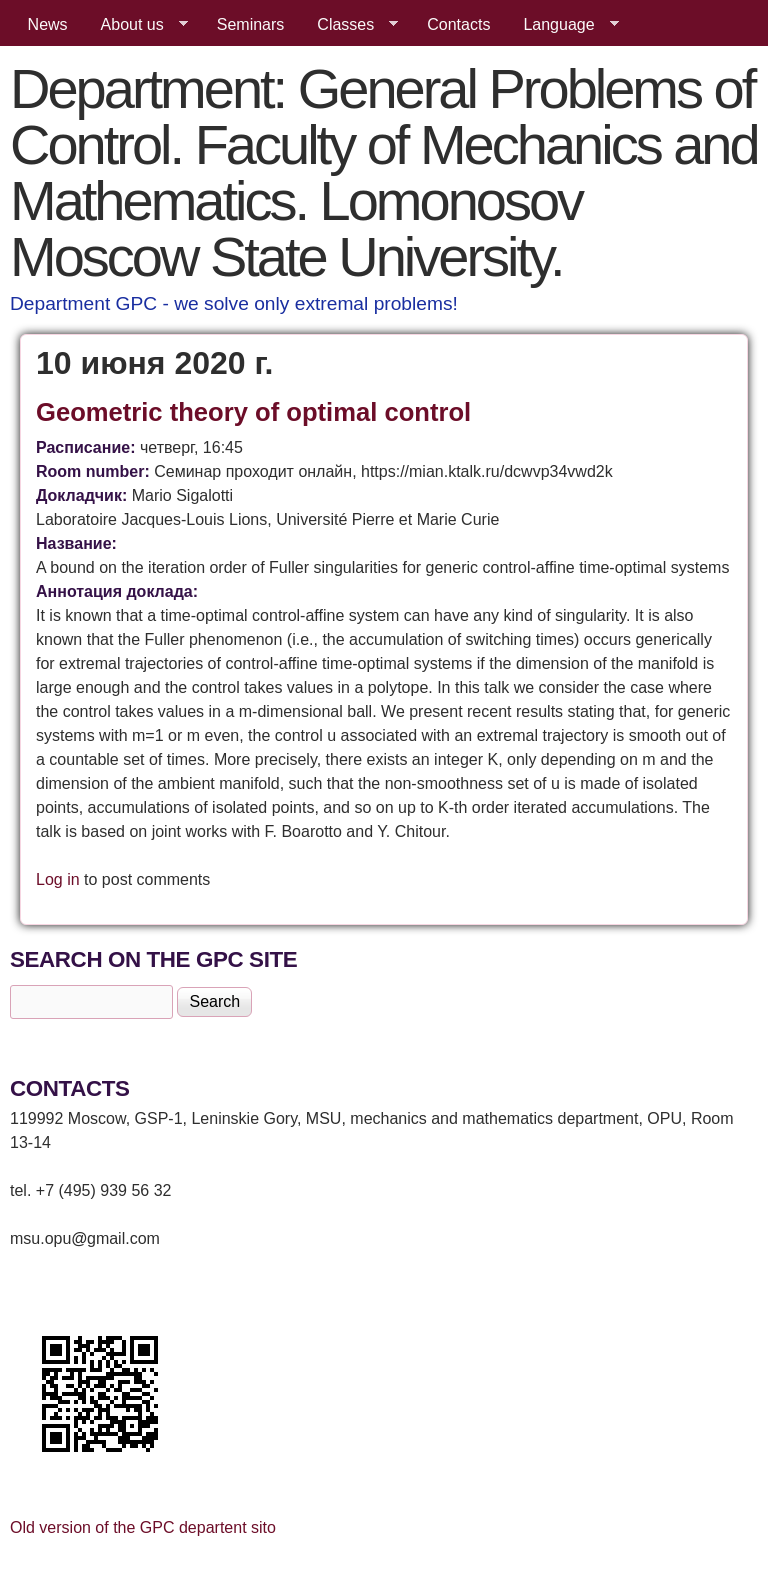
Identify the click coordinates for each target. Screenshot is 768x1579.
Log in (58, 879)
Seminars (251, 24)
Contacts (458, 24)
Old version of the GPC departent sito (143, 1527)
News (48, 24)
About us (136, 25)
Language (562, 25)
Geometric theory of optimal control (253, 412)
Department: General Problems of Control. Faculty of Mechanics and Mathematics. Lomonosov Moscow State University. (384, 172)
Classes (349, 25)
